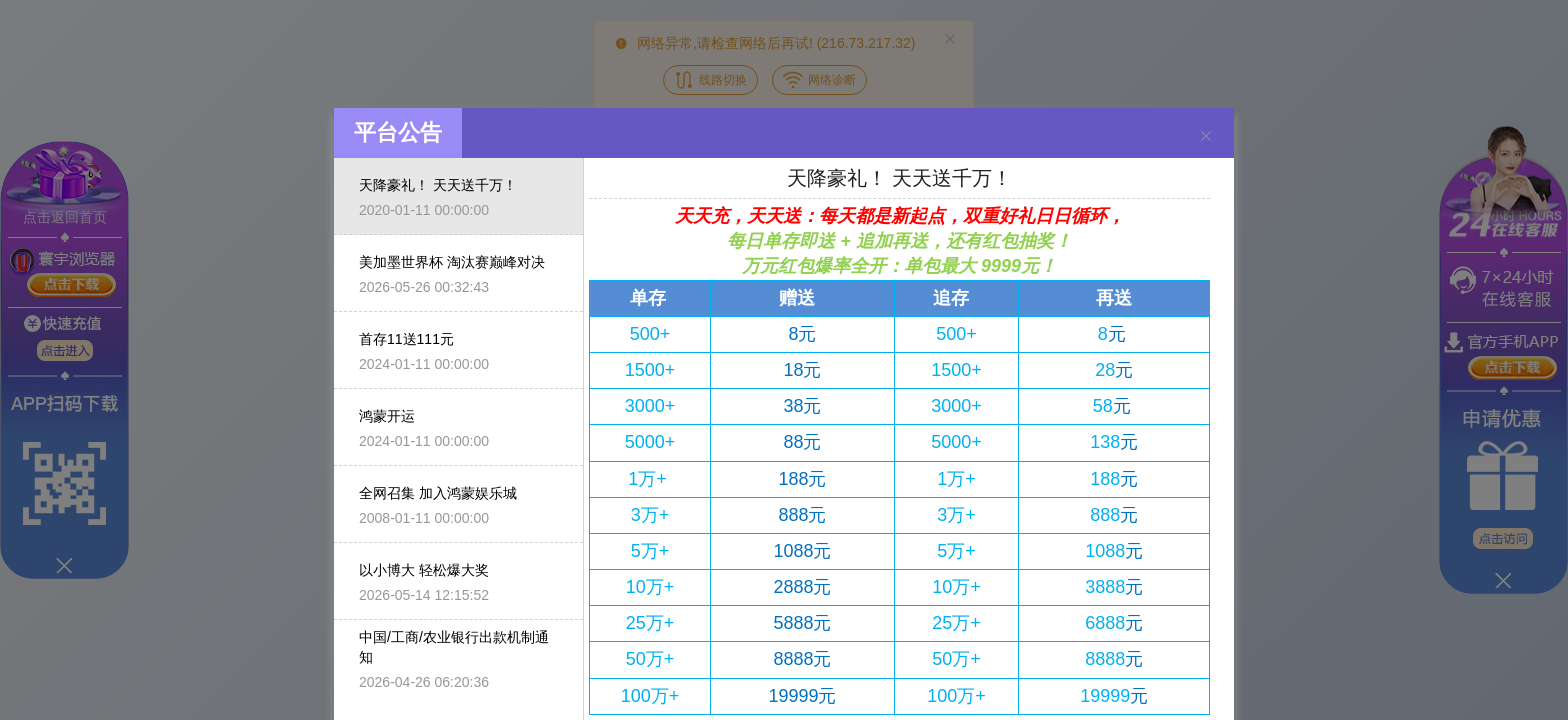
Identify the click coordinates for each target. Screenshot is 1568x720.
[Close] (1206, 135)
